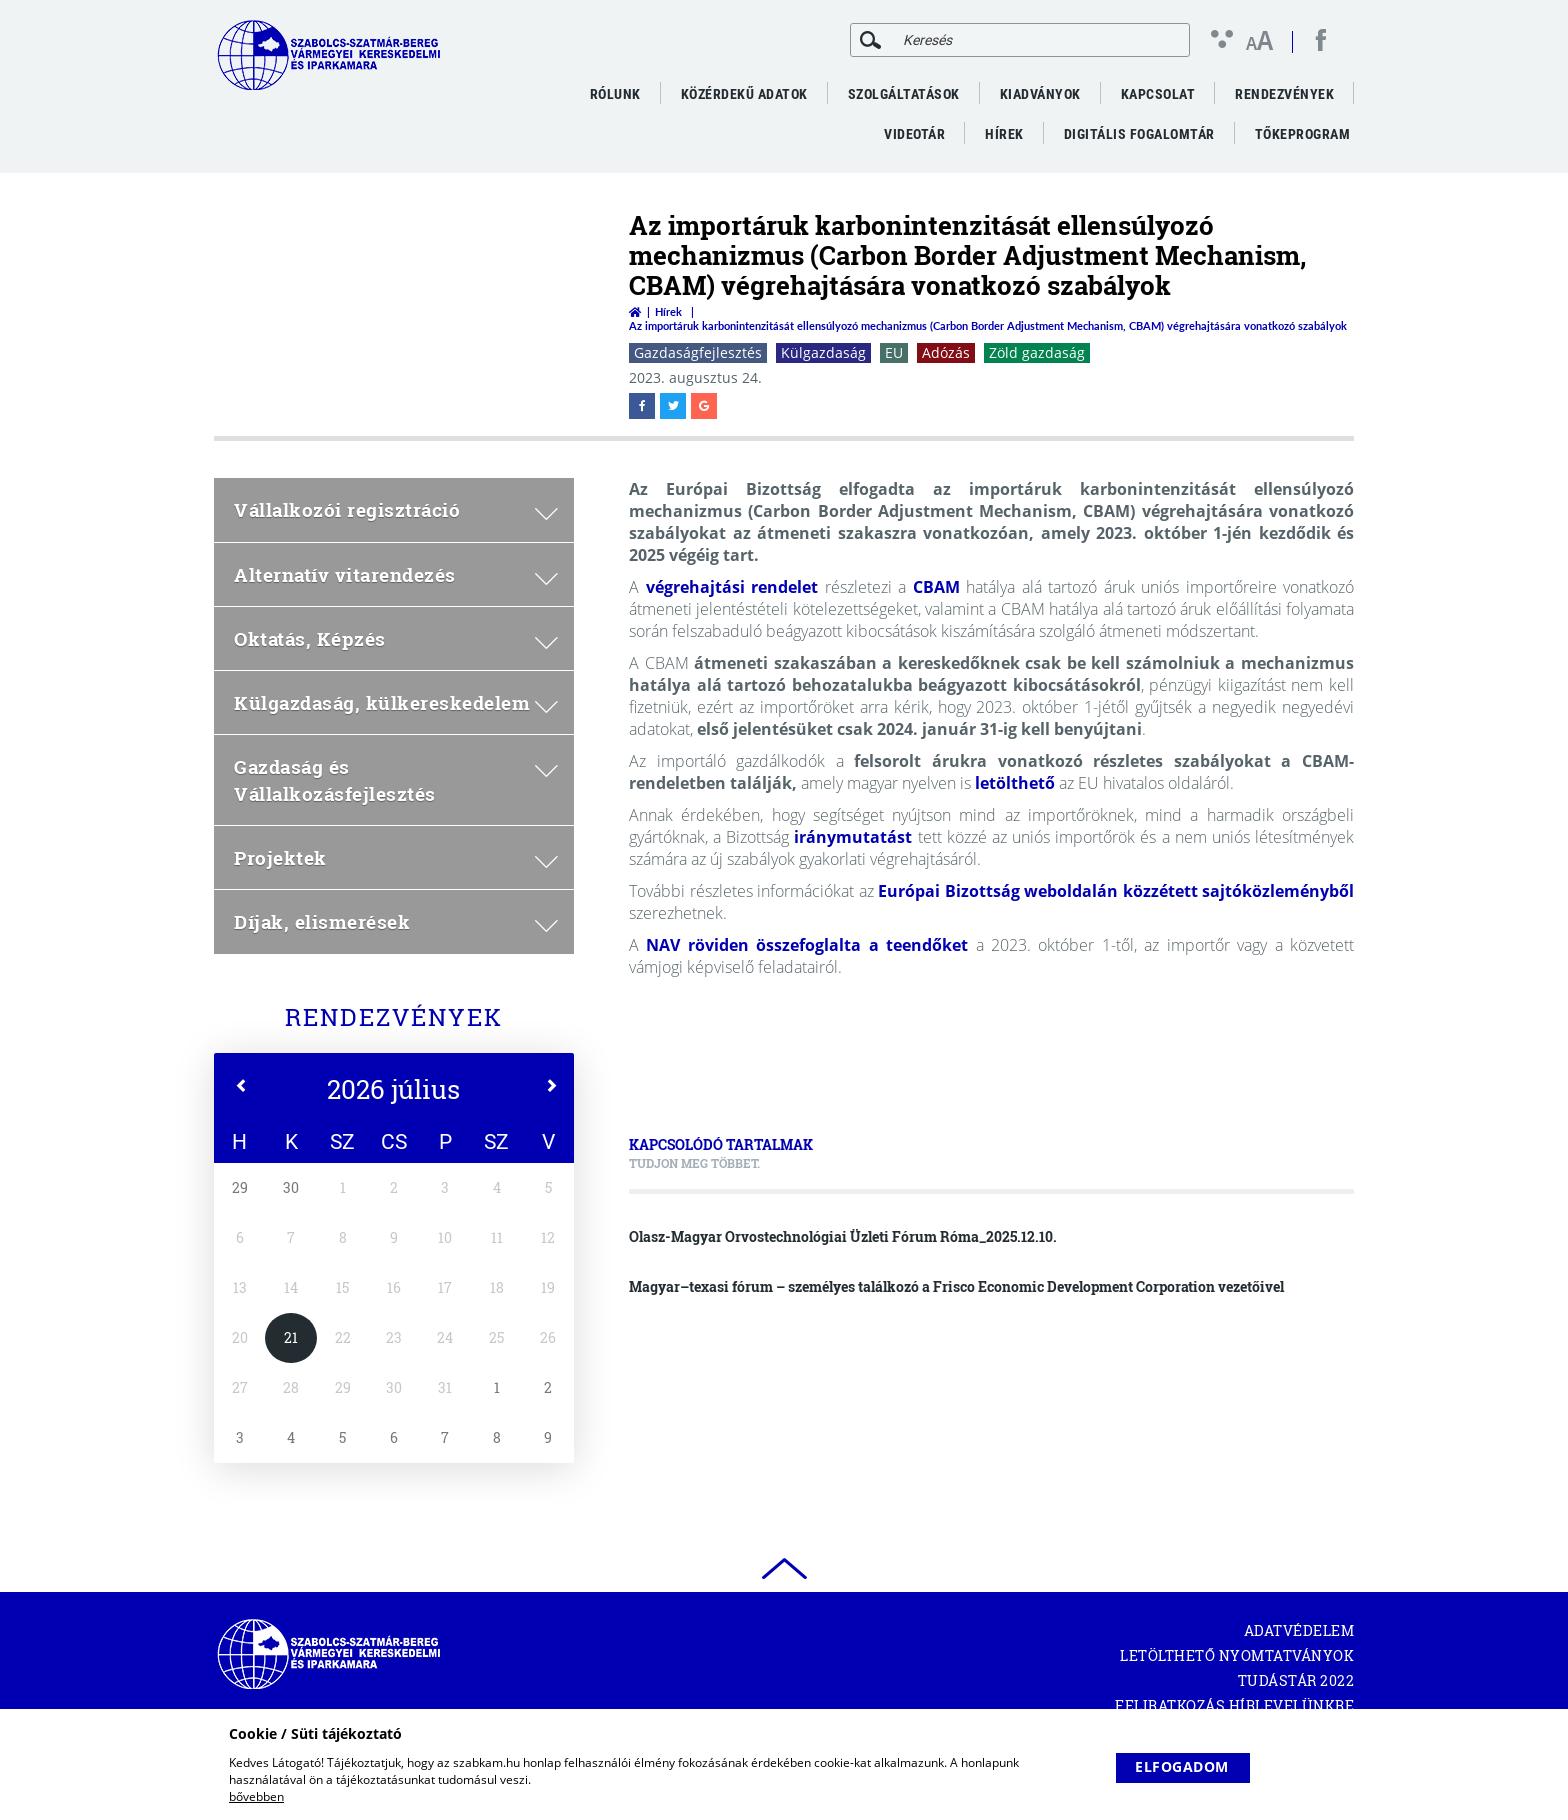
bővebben (256, 1796)
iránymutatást (853, 837)
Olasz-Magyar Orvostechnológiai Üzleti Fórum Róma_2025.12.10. (843, 1236)
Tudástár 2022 (1296, 1680)
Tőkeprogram (1303, 134)
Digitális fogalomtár (1139, 134)
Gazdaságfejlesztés (698, 352)
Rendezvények (1284, 94)
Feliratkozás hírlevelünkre (1234, 1705)
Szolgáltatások (904, 94)
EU (894, 352)
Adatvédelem (1299, 1630)
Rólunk (615, 94)
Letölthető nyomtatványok (1237, 1655)
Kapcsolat (1158, 94)
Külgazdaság (823, 352)
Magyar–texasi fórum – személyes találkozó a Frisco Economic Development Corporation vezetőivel (956, 1286)
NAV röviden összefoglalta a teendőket (807, 945)
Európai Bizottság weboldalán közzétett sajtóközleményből (1116, 891)
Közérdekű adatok (744, 94)
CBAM (936, 587)
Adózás (946, 352)
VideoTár (914, 134)
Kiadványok (1040, 94)
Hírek (1004, 134)
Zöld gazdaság (1037, 352)
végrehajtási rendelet (732, 587)
